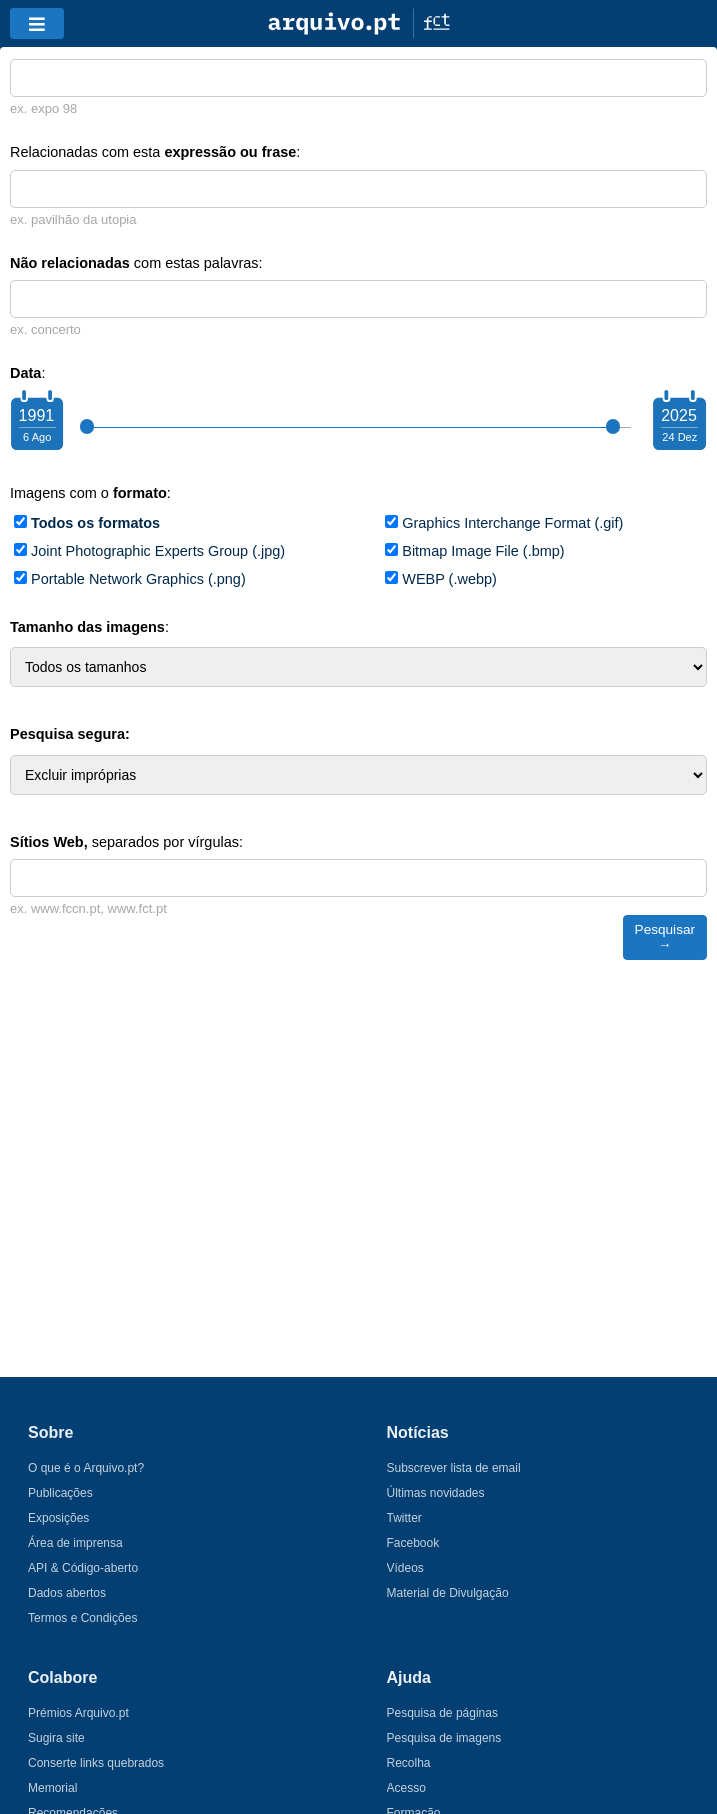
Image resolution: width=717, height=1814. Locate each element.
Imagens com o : (90, 493)
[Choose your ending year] (679, 423)
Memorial (52, 1788)
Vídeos (405, 1568)
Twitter (404, 1518)
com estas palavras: (136, 263)
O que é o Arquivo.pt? (86, 1468)
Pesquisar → (665, 937)
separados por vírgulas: (126, 842)
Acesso (406, 1788)
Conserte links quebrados (96, 1763)
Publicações (60, 1493)
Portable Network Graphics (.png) (138, 579)
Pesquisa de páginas (442, 1713)
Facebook (413, 1543)
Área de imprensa (75, 1543)
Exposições (58, 1518)
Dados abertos (67, 1593)
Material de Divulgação (448, 1593)
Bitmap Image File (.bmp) (483, 551)
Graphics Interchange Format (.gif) (512, 523)
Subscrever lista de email (454, 1468)
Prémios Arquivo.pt (78, 1713)
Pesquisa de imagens (444, 1738)
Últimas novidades (436, 1493)
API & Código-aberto (83, 1568)
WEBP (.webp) (449, 579)
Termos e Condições (82, 1618)
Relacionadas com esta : (155, 152)
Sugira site (56, 1738)
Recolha (409, 1763)
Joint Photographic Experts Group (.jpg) (158, 551)
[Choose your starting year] (36, 423)
